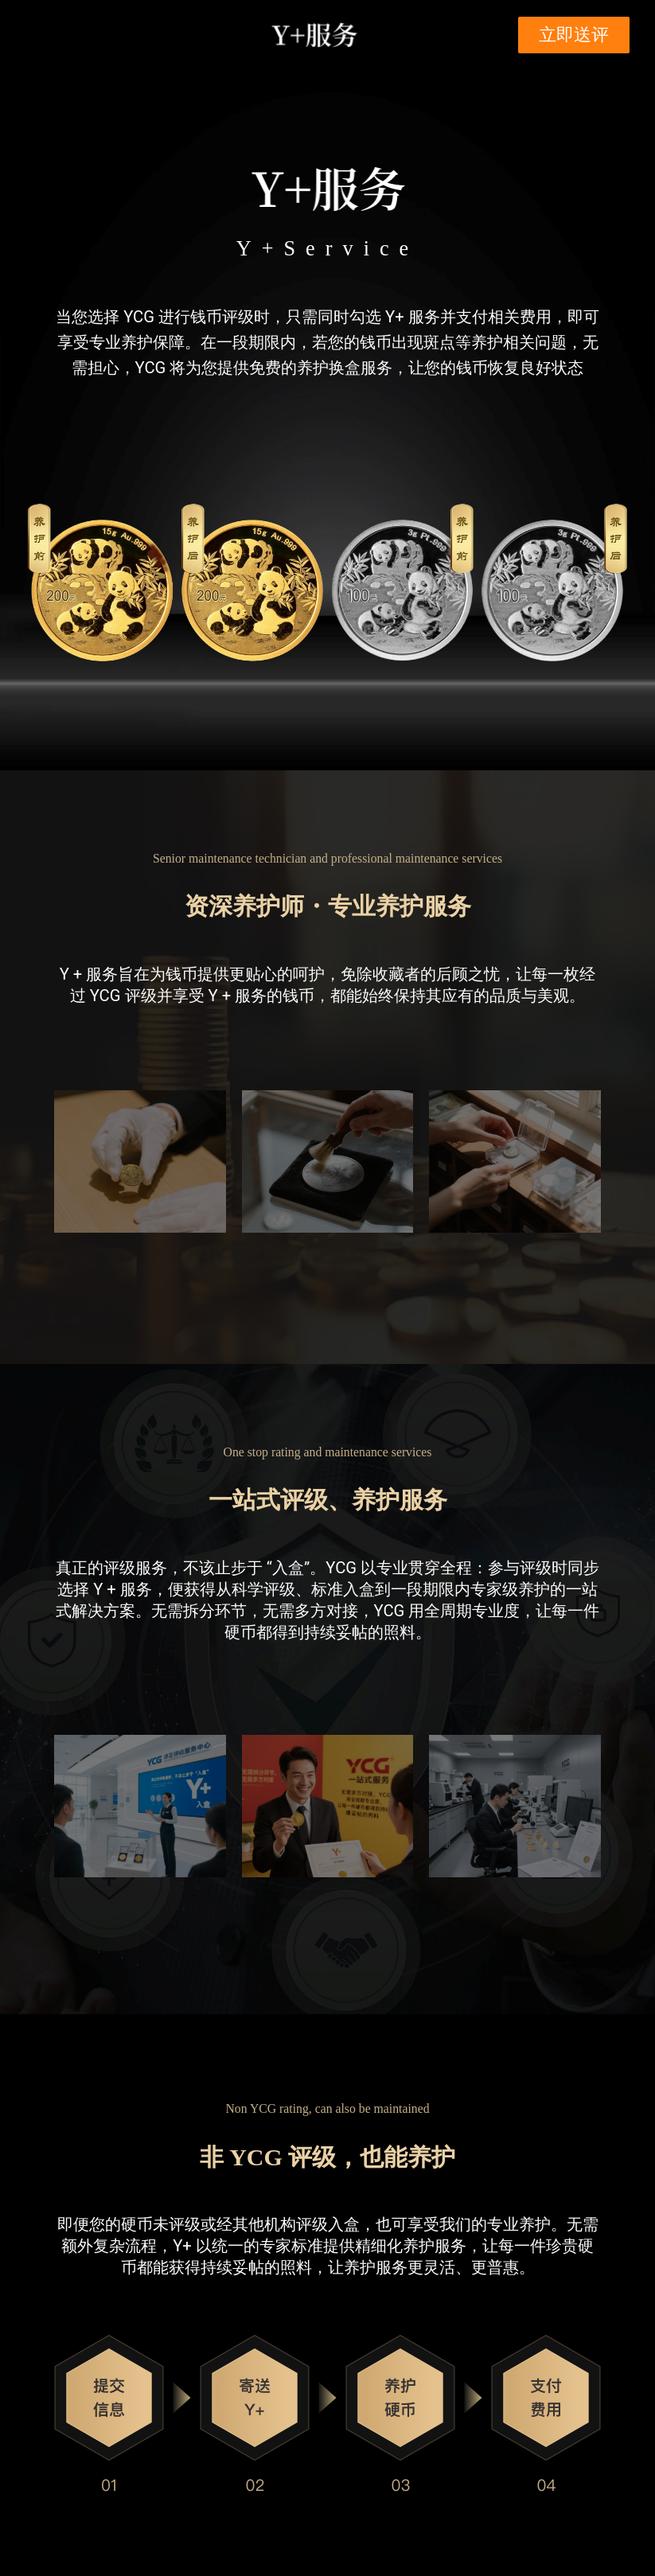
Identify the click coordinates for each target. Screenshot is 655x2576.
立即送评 (574, 35)
